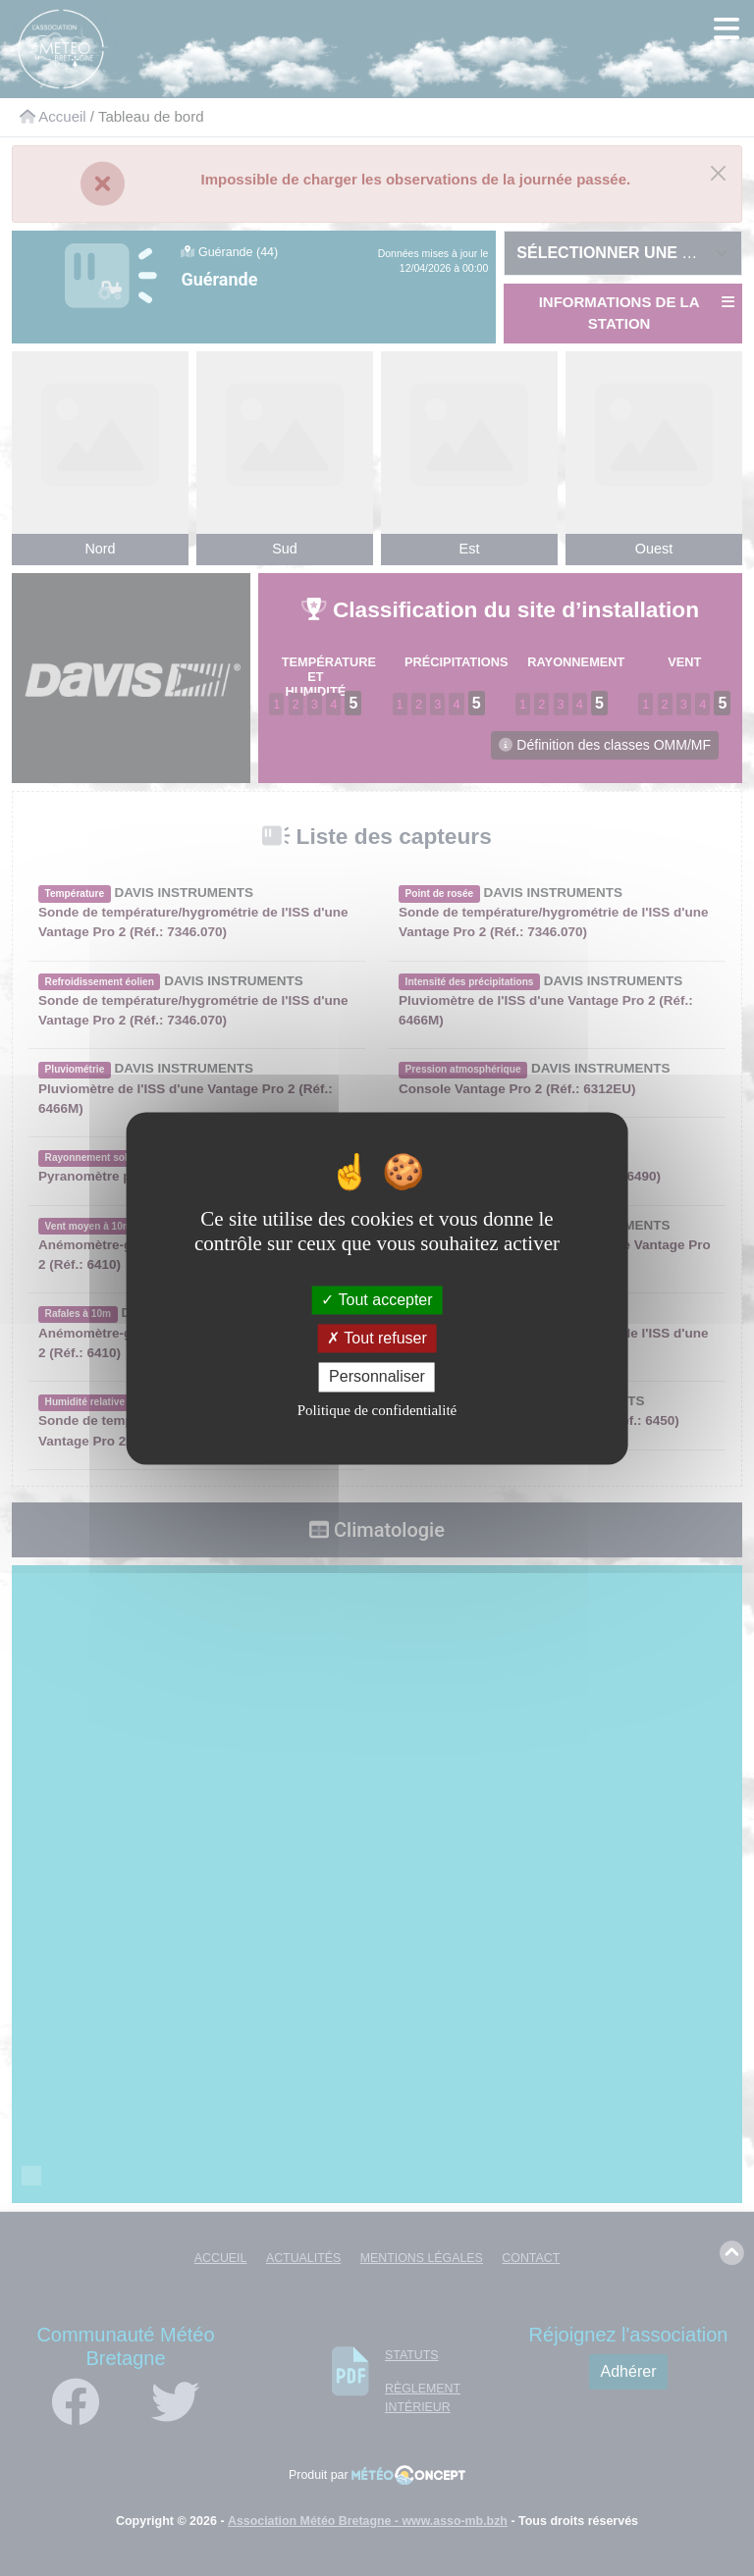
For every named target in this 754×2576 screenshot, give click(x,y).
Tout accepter (376, 1299)
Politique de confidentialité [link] (377, 1410)
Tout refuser (377, 1339)
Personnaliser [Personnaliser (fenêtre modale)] (377, 1377)
